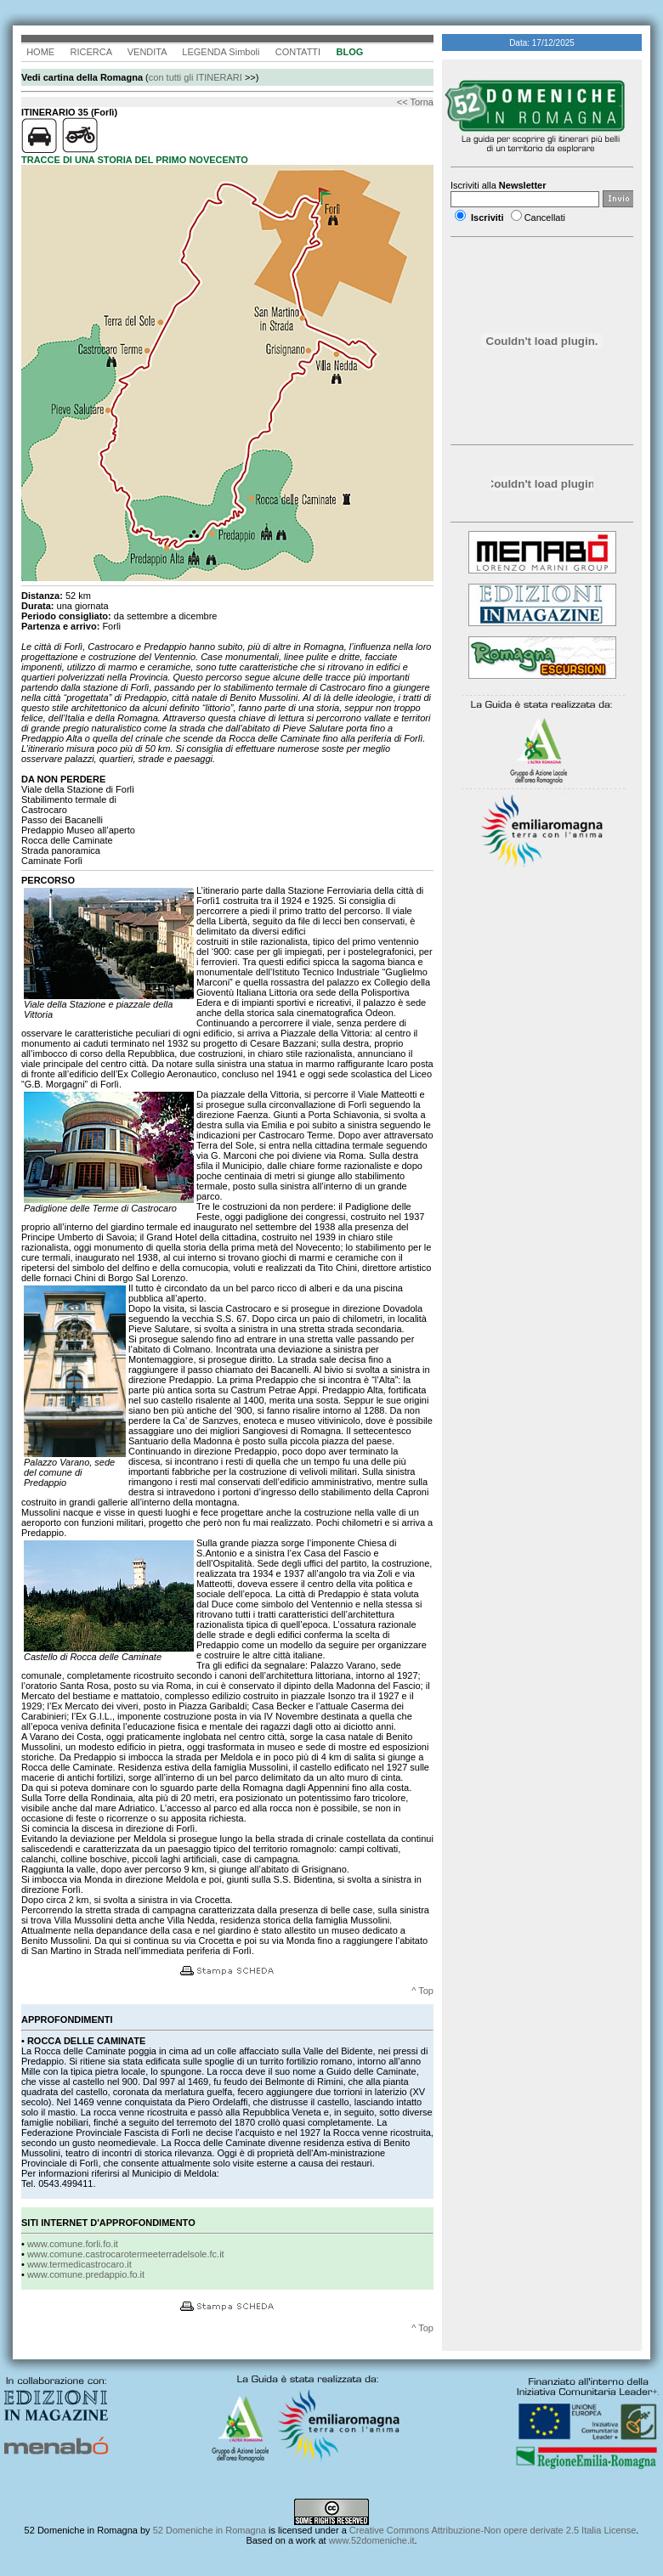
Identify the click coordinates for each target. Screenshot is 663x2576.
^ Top (422, 1991)
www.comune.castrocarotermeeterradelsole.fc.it (125, 2254)
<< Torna (415, 102)
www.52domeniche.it (372, 2540)
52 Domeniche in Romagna (81, 2530)
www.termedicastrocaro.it (79, 2264)
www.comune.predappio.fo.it (85, 2274)
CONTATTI (297, 52)
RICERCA (90, 52)
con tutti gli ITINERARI (195, 77)
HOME (40, 52)
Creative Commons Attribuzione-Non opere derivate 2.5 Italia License (493, 2530)
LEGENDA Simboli (220, 52)
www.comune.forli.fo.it (72, 2244)
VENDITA (147, 52)
